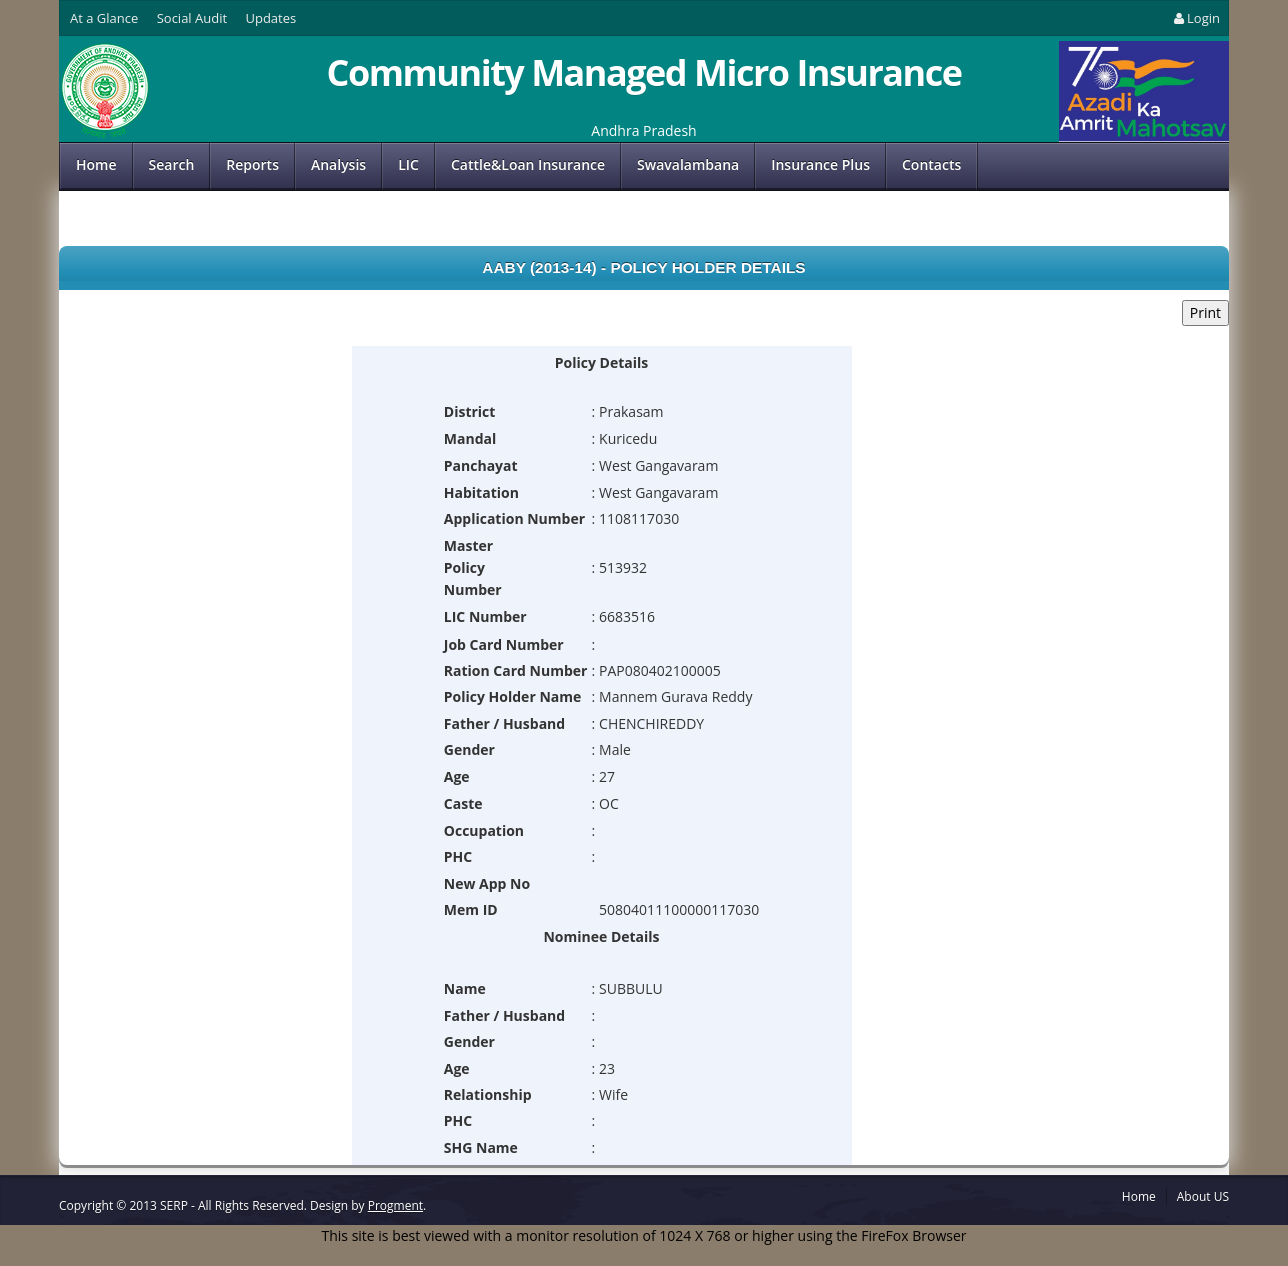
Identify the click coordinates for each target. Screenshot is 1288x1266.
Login (1195, 18)
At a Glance (104, 18)
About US (1203, 1196)
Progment (395, 1205)
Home (96, 164)
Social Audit (192, 18)
